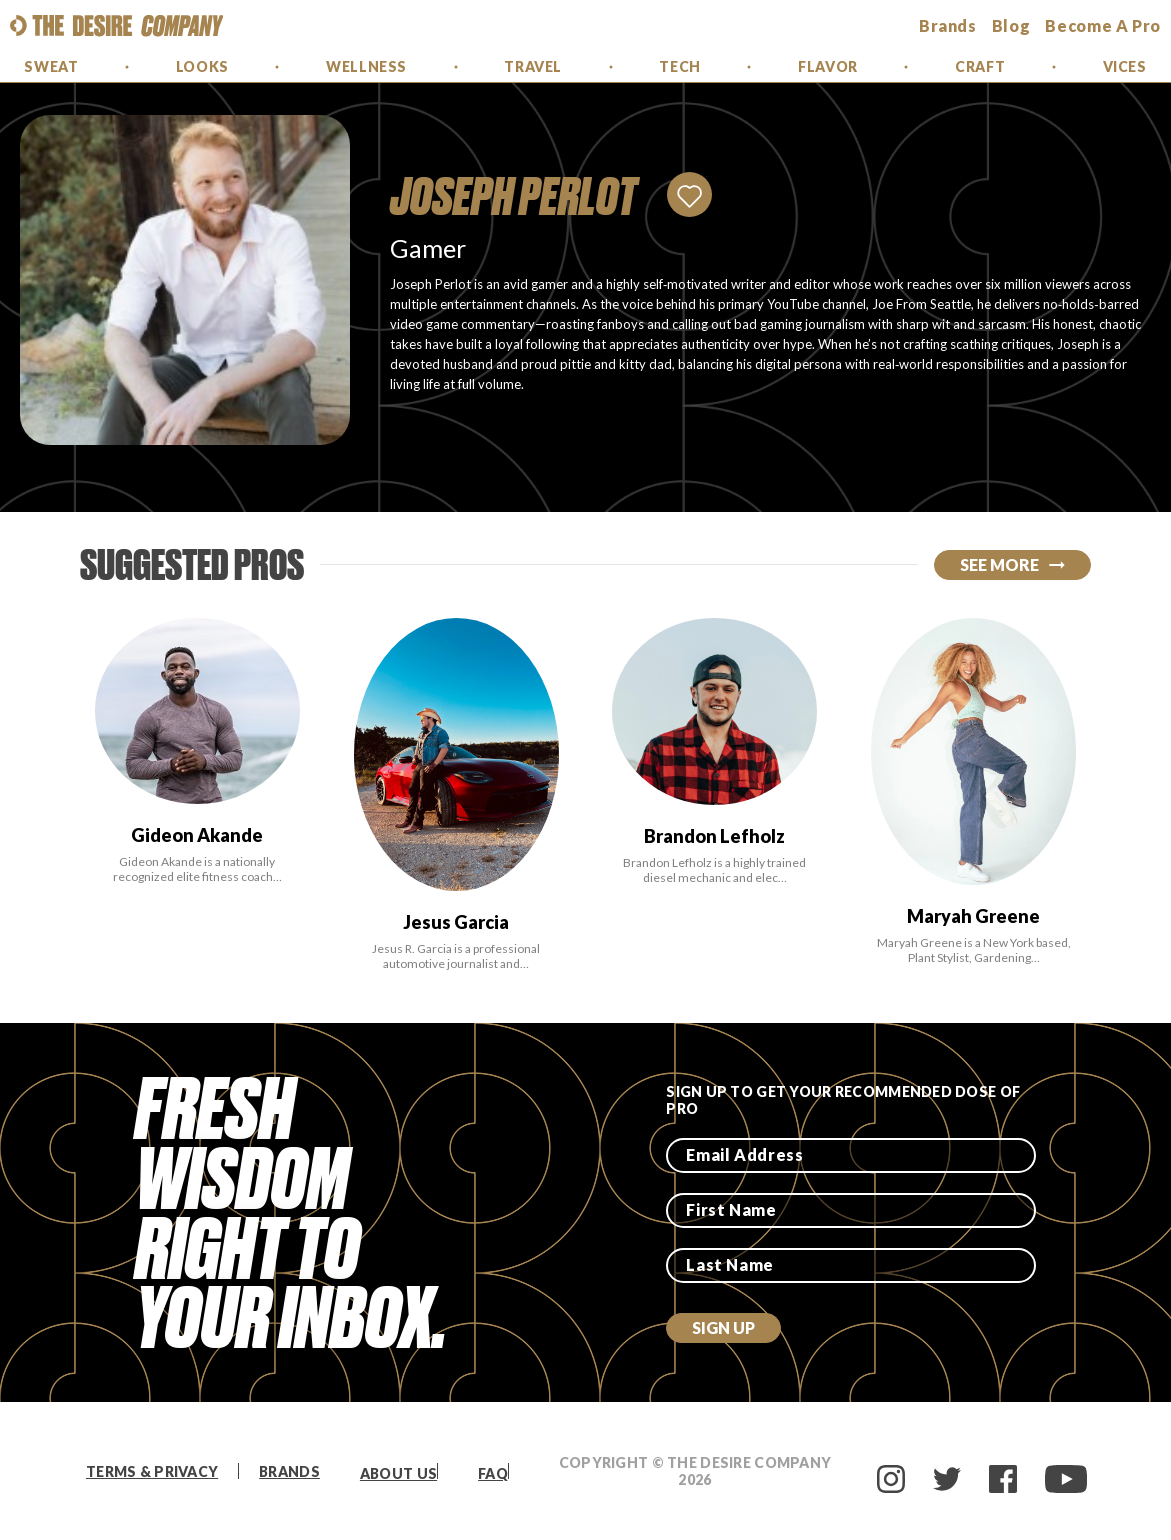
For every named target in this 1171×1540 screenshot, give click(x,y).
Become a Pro (1103, 25)
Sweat (51, 66)
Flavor (827, 66)
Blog (1011, 25)
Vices (1125, 66)
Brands (289, 1471)
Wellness (366, 66)
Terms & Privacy (152, 1471)
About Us (398, 1473)
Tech (679, 66)
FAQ (493, 1473)
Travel (532, 66)
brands (948, 25)
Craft (980, 66)
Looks (202, 66)
